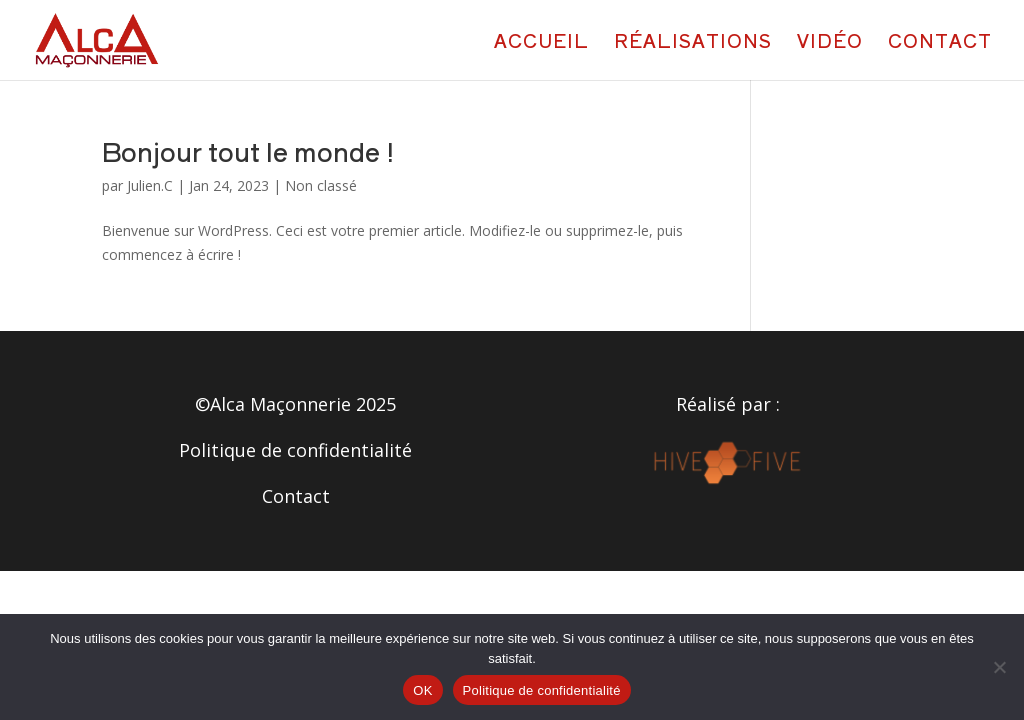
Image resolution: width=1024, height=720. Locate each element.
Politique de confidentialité (295, 450)
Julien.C (150, 185)
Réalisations (693, 43)
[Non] (999, 667)
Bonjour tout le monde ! (248, 150)
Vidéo (830, 43)
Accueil (541, 43)
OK (422, 690)
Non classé (321, 185)
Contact (940, 43)
